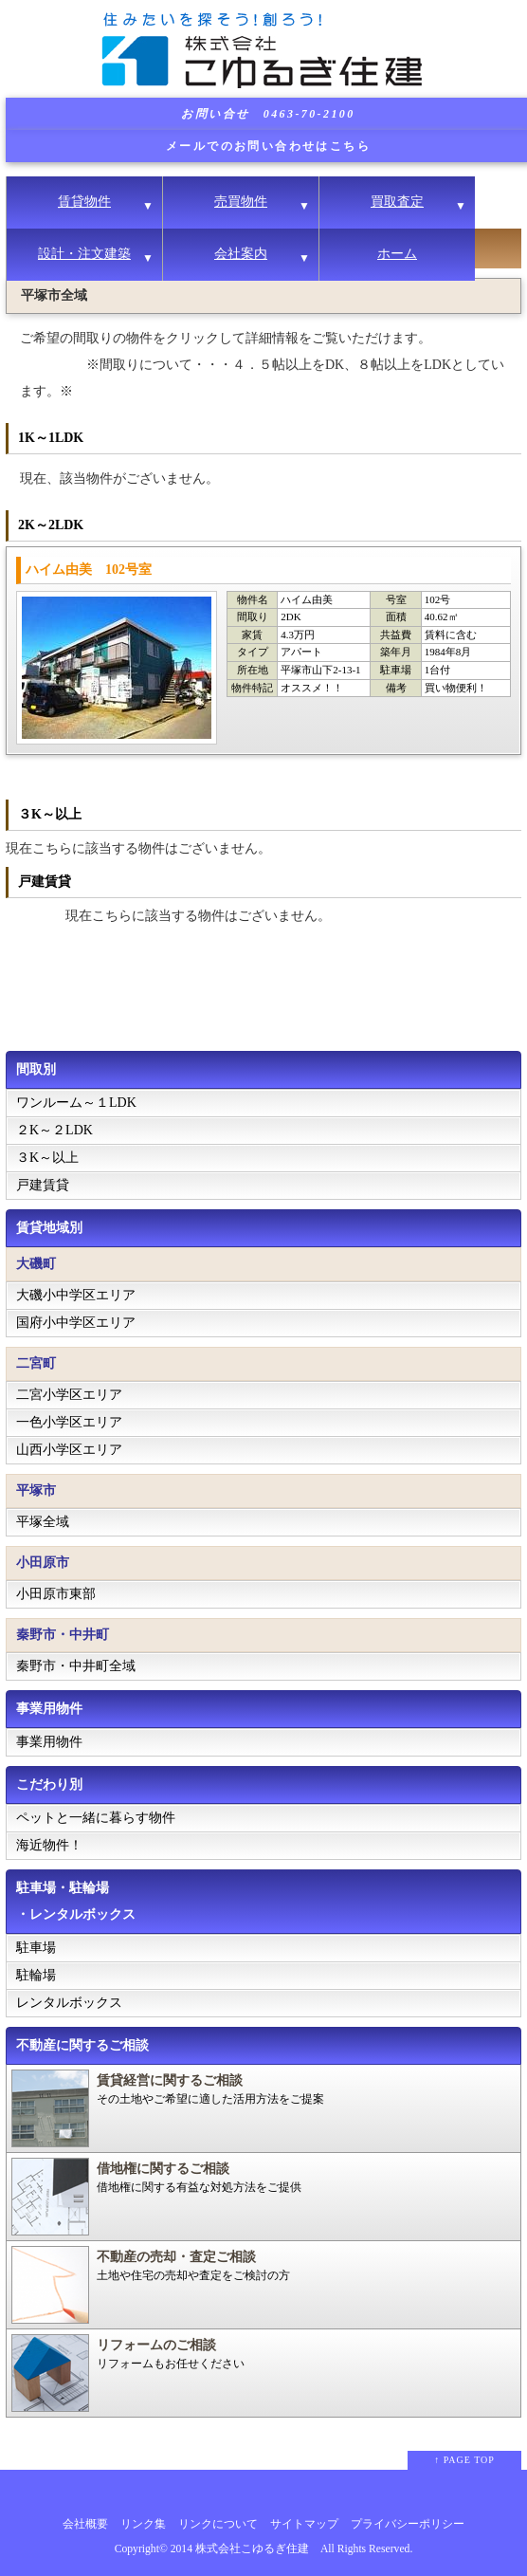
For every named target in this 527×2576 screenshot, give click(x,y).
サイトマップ (304, 2523)
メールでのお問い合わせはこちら (268, 146)
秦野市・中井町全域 (76, 1666)
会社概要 (85, 2523)
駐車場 (36, 1948)
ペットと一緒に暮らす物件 (95, 1818)
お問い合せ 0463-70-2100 (267, 113)
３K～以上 (47, 1157)
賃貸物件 (84, 201)
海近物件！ (49, 1845)
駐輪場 (36, 1975)
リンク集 (143, 2523)
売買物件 (240, 201)
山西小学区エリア (69, 1450)
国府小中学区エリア (76, 1323)
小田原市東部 (56, 1594)
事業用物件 (49, 1742)
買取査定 (397, 201)
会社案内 (240, 254)
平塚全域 (42, 1522)
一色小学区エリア (69, 1422)
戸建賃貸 (42, 1185)
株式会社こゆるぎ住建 (252, 2549)
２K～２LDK (54, 1130)
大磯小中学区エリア (76, 1295)
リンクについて (218, 2523)
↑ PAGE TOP (464, 2460)
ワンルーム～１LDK (76, 1102)
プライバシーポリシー (407, 2523)
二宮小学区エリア (69, 1395)
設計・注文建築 (84, 254)
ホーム (397, 254)
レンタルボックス (69, 2003)
